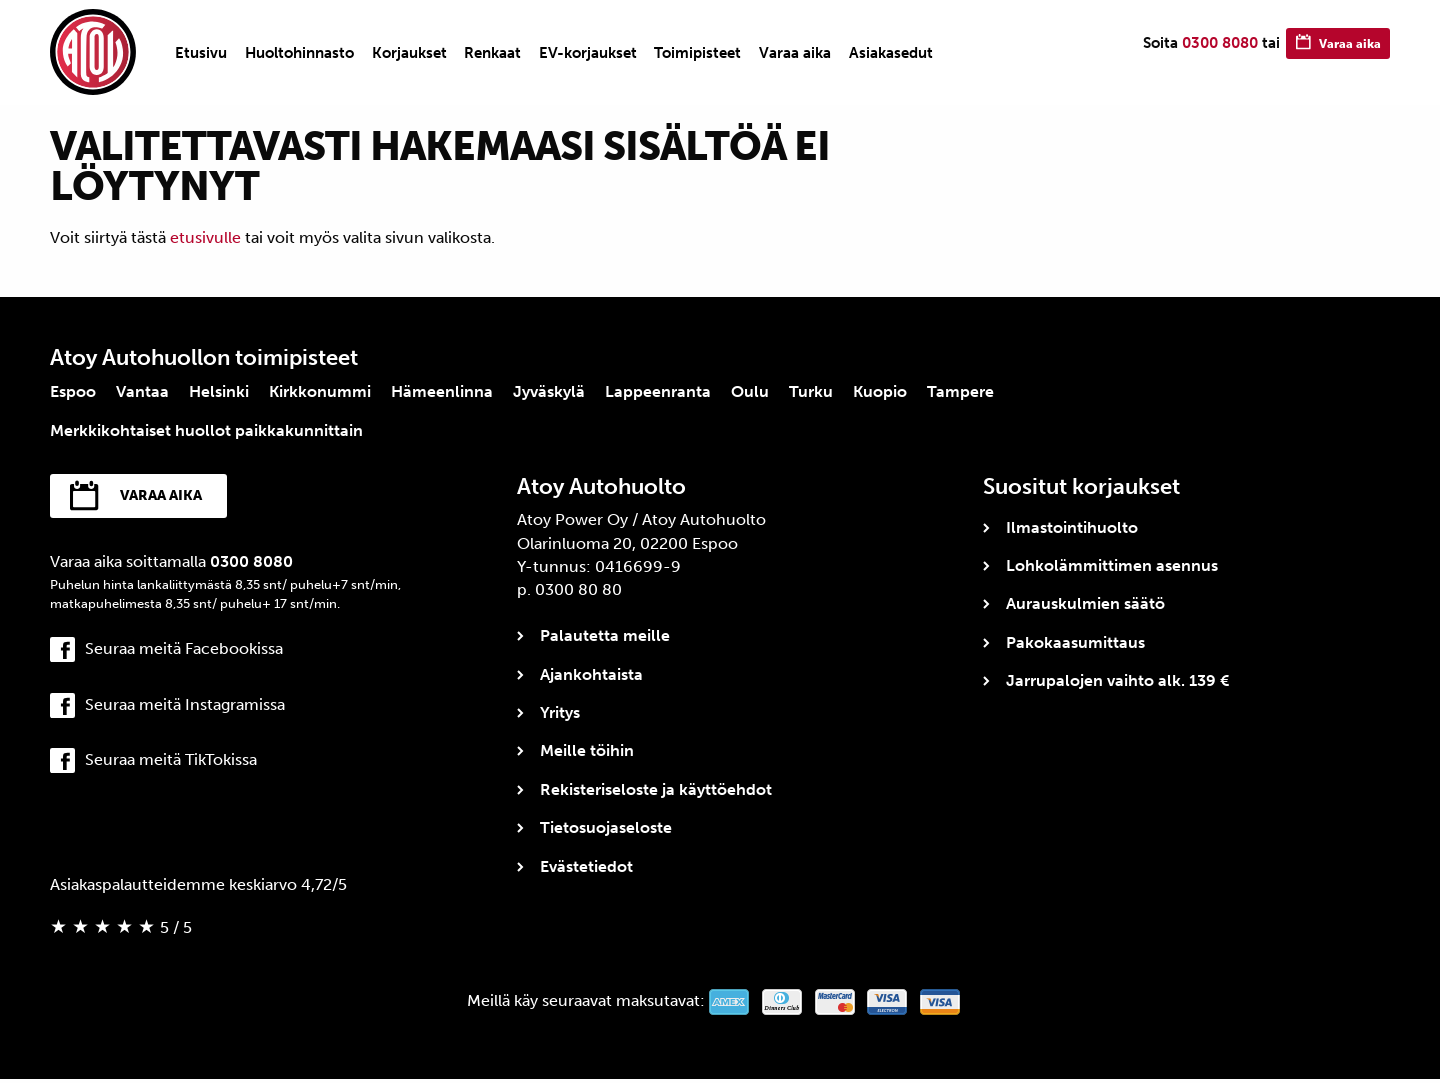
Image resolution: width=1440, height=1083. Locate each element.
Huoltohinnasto (299, 53)
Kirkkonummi (320, 391)
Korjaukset (409, 53)
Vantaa (142, 391)
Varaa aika (795, 53)
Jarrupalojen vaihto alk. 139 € (1117, 680)
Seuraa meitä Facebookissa (184, 652)
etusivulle (205, 237)
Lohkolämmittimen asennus (1112, 565)
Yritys (560, 712)
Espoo (73, 391)
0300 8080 (1198, 51)
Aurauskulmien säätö (1085, 603)
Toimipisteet (697, 53)
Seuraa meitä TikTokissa (171, 762)
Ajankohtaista (591, 674)
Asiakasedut (891, 53)
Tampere (960, 391)
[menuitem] (201, 53)
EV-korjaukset (588, 53)
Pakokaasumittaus (1075, 642)
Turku (811, 391)
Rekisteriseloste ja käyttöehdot (656, 789)
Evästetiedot (586, 866)
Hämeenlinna (442, 391)
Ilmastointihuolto (1072, 527)
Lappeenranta (658, 391)
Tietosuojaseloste (606, 827)
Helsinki (219, 391)
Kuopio (880, 391)
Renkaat (492, 53)
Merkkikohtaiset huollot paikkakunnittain (206, 430)
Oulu (750, 391)
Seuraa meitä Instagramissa (185, 707)
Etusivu (201, 53)
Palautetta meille (605, 635)
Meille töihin (587, 750)
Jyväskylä (549, 391)
